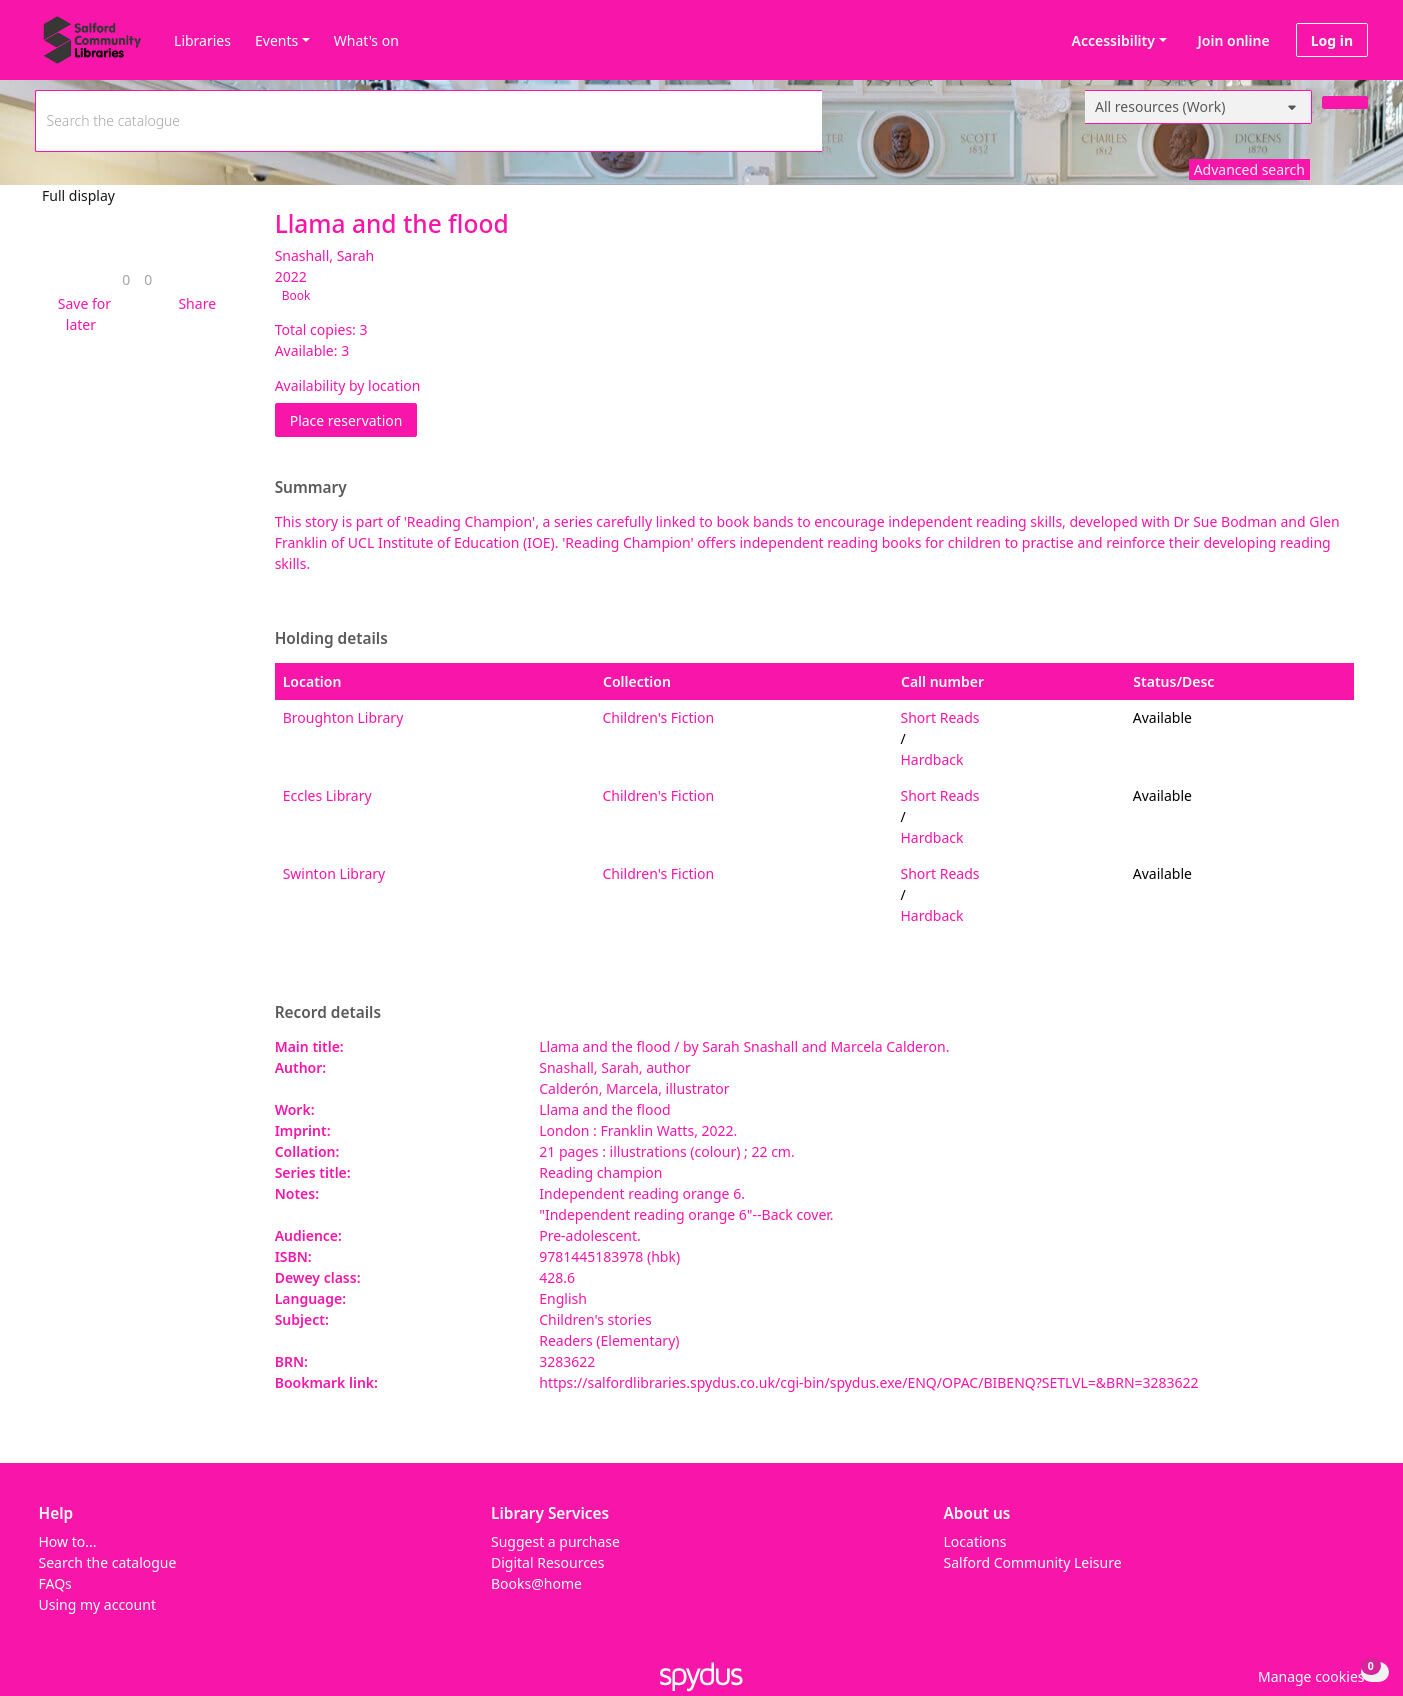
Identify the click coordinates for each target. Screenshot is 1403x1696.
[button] (81, 314)
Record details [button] (328, 1013)
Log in (1332, 40)
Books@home (536, 1583)
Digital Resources (547, 1562)
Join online (1234, 40)
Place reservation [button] (354, 419)
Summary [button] (311, 488)
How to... (68, 1541)
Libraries (202, 40)
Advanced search (1249, 169)
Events (276, 40)
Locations (975, 1541)
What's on (366, 40)
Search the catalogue (108, 1562)
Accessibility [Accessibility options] (1110, 40)
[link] (126, 279)
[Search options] (1198, 107)
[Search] (1345, 102)
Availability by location (348, 385)
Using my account (97, 1604)
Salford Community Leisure (1033, 1562)
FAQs (55, 1583)
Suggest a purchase (555, 1541)
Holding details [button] (331, 639)
